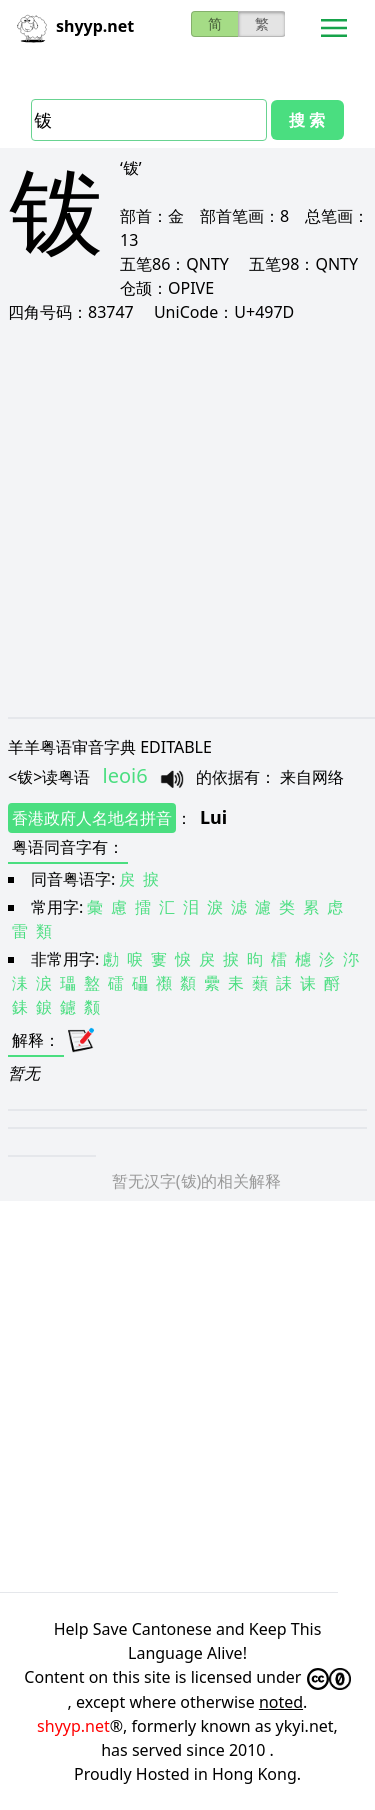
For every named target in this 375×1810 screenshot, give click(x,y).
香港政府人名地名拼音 (92, 818)
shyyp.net (73, 1726)
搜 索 (307, 120)
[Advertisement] (187, 519)
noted (281, 1702)
